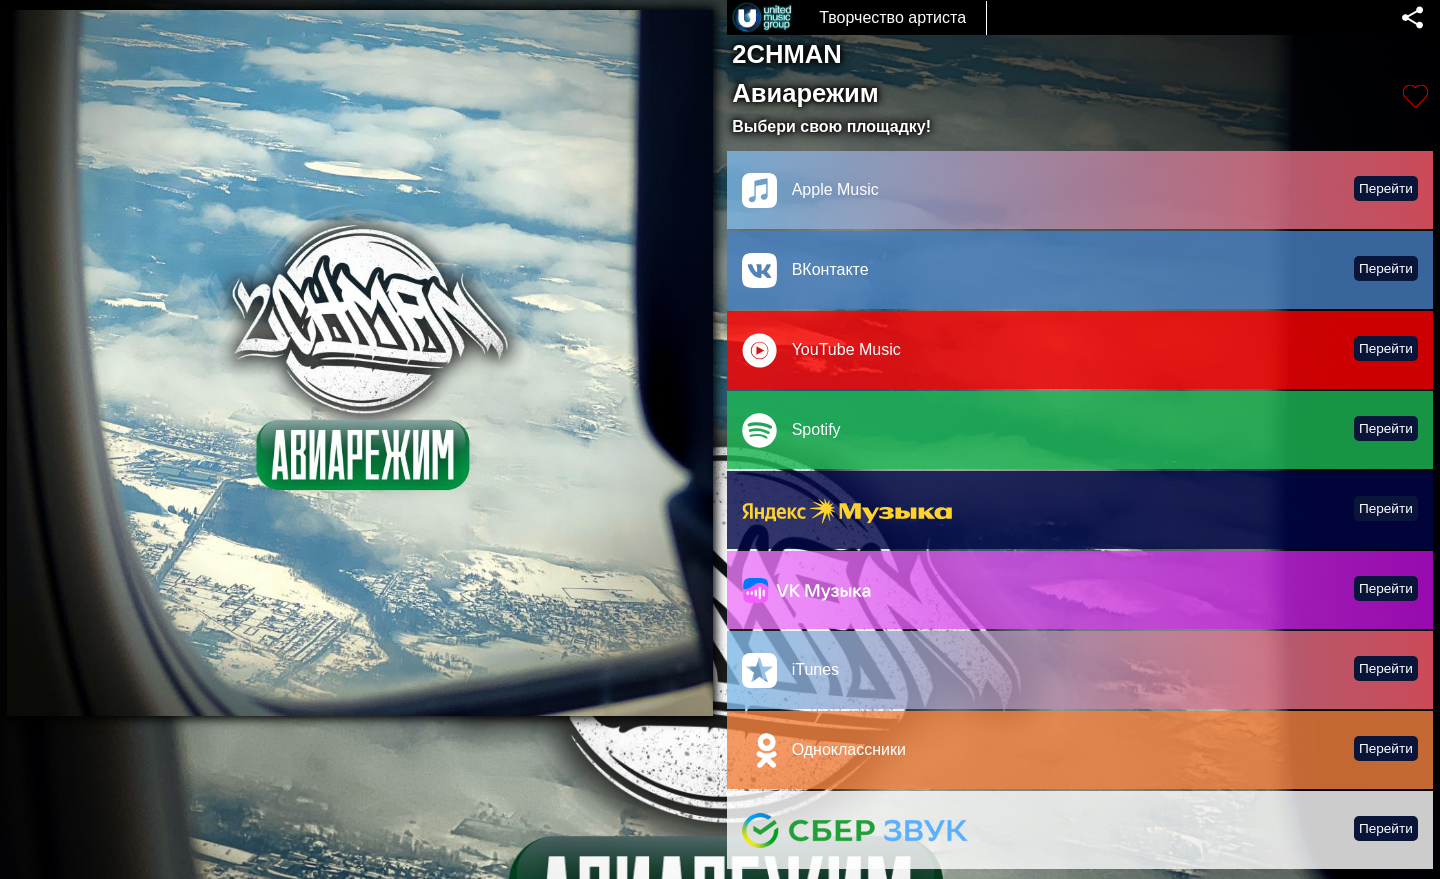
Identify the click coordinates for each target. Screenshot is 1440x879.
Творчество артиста (892, 17)
